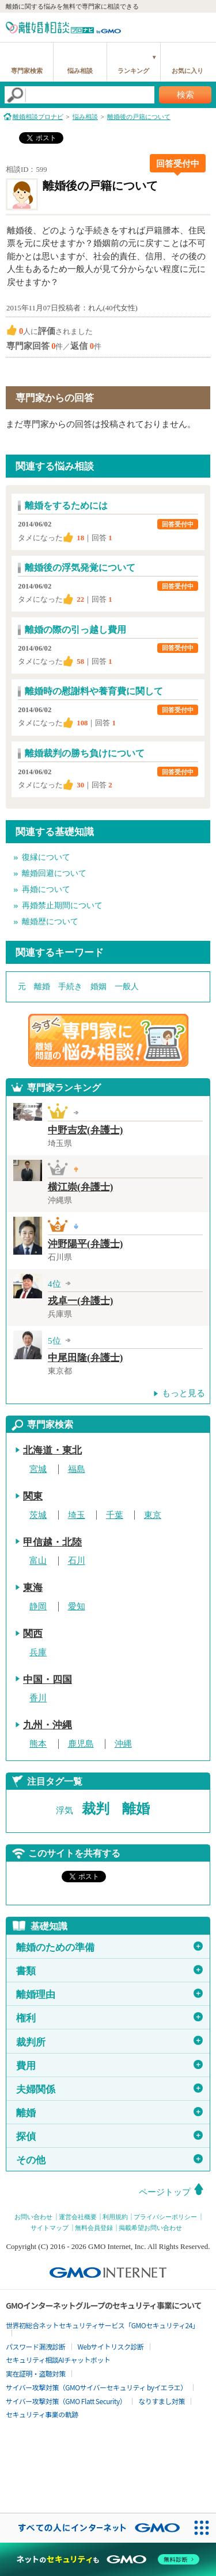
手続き (70, 986)
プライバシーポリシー (165, 2216)
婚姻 (98, 986)
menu (201, 25)
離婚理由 (109, 1994)
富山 (38, 1561)
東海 (33, 1587)
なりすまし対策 (161, 2401)
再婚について (46, 889)
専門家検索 (27, 70)
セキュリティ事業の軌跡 (42, 2414)
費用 (109, 2065)
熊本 (38, 1743)
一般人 (127, 986)
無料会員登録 (94, 2227)
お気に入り (187, 70)
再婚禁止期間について (62, 905)
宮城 (38, 1469)
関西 (33, 1633)
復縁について (46, 857)
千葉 (114, 1515)
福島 (76, 1469)
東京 (152, 1515)
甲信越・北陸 (52, 1542)
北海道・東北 (52, 1450)
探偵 (109, 2136)
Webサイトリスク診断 (111, 2346)
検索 (185, 94)
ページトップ (165, 2192)
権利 (109, 2018)
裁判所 (109, 2041)
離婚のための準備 (109, 1947)
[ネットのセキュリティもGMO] (108, 2559)
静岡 (38, 1606)
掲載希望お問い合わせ (150, 2227)
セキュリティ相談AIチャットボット (58, 2359)
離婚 (42, 986)
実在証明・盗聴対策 (36, 2373)
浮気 (64, 1810)
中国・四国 (47, 1679)
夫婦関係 (109, 2089)
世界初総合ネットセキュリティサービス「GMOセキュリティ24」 (102, 2325)
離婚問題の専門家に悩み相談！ (108, 1040)
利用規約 (115, 2216)
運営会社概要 (78, 2216)
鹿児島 (81, 1743)
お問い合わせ (33, 2216)
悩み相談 (80, 70)
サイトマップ (50, 2227)
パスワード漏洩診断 (36, 2346)
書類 (109, 1971)
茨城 (38, 1515)
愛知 (76, 1606)
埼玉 (76, 1515)
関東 (33, 1496)
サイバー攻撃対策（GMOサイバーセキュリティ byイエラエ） (96, 2387)
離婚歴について (50, 921)
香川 (38, 1698)
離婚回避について (54, 873)
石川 (76, 1561)
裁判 (95, 1808)
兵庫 (38, 1652)
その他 (109, 2160)
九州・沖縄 (47, 1725)
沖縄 (123, 1743)
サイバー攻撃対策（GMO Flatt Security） (66, 2401)
